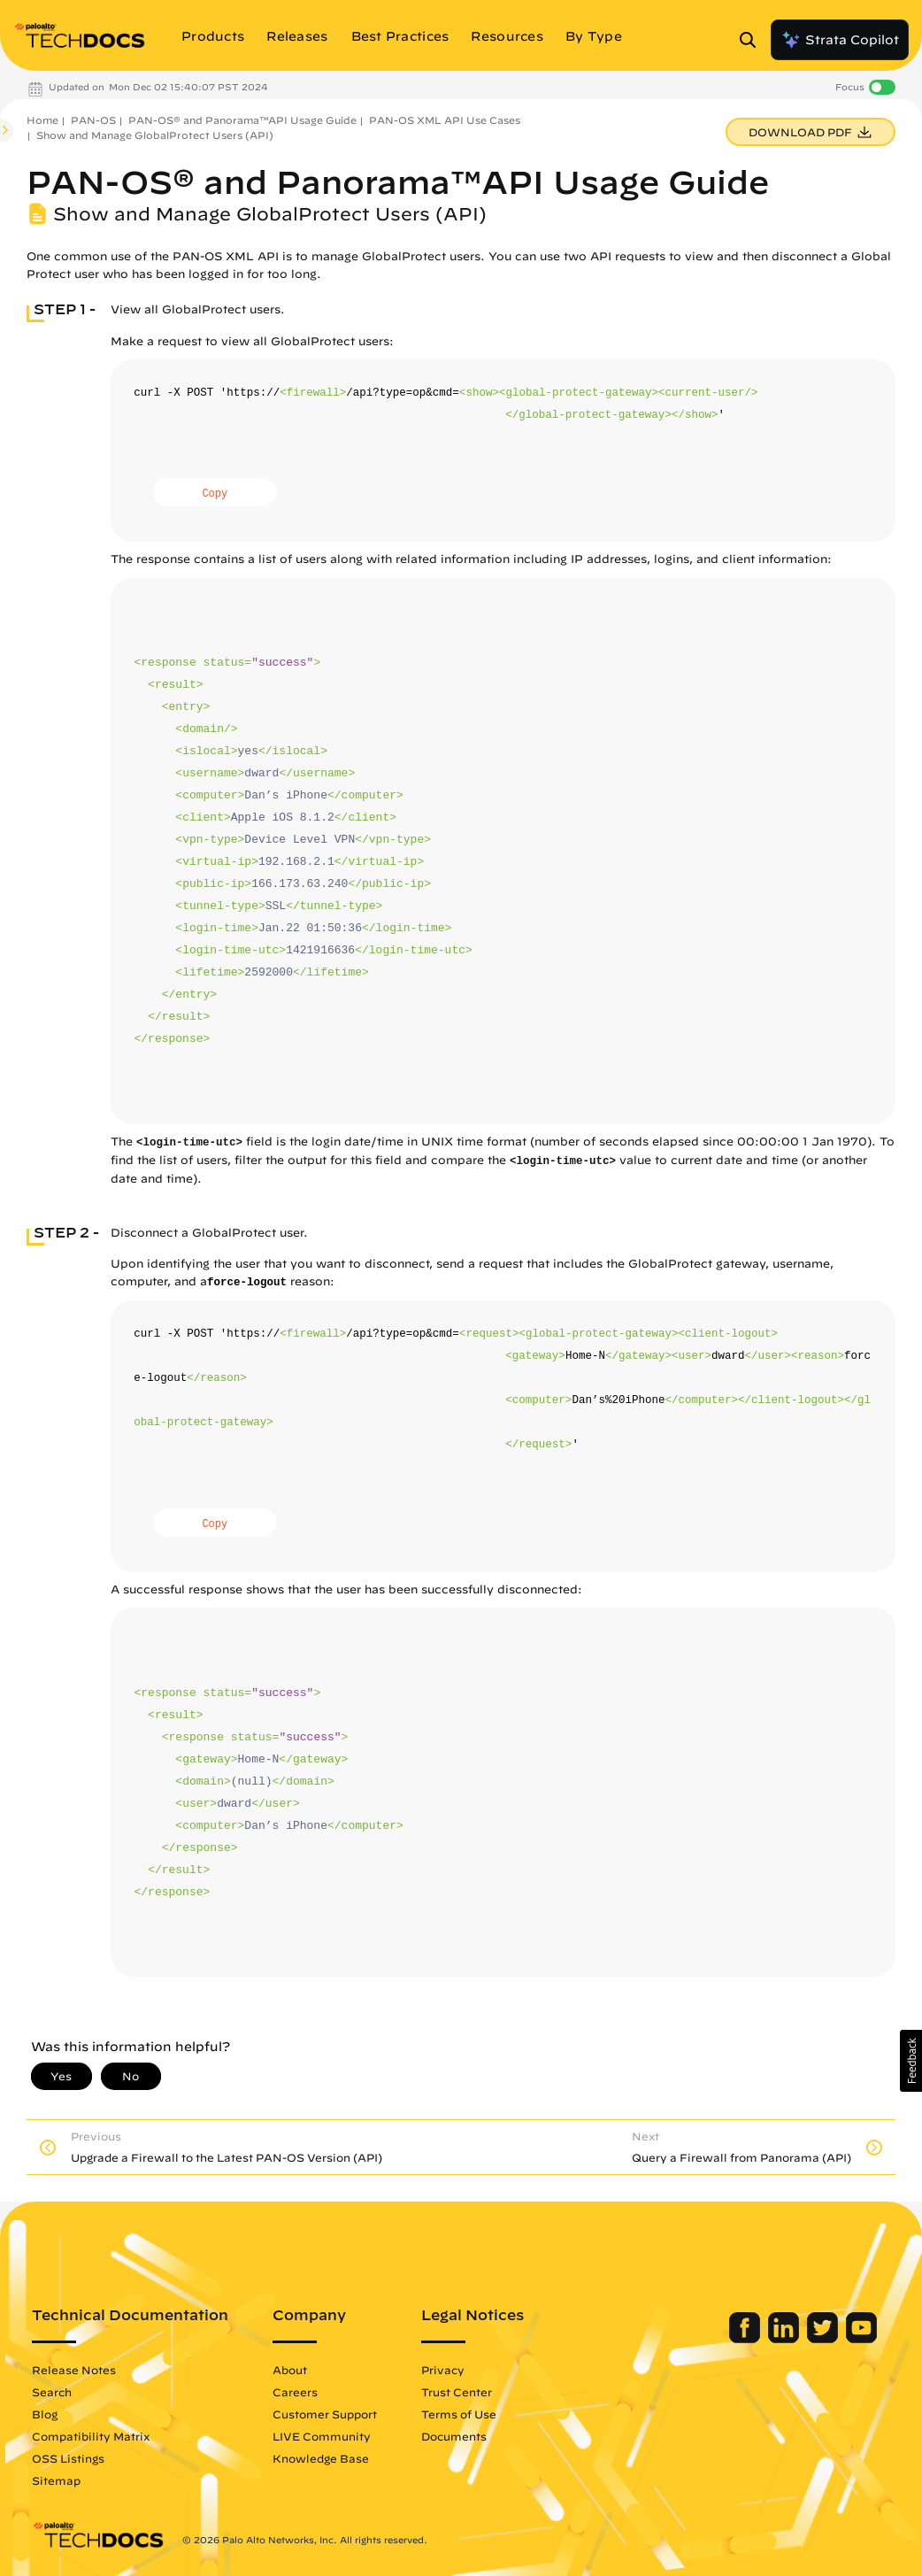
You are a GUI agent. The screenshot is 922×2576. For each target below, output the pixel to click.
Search (52, 2392)
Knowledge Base (321, 2458)
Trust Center (456, 2392)
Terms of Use (458, 2414)
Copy (214, 494)
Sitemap (56, 2480)
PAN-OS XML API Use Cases (444, 120)
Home (42, 120)
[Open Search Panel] (753, 40)
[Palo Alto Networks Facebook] (746, 2339)
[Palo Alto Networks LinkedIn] (785, 2339)
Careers (295, 2392)
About (290, 2370)
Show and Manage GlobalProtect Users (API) (154, 135)
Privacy (443, 2370)
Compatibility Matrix (91, 2436)
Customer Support (325, 2414)
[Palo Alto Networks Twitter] (824, 2339)
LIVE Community (322, 2436)
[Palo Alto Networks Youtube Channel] (861, 2339)
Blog (45, 2414)
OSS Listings (68, 2458)
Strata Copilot (839, 39)
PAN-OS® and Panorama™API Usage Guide (242, 120)
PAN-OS (93, 120)
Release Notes (74, 2370)
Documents (454, 2436)
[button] (911, 2061)
